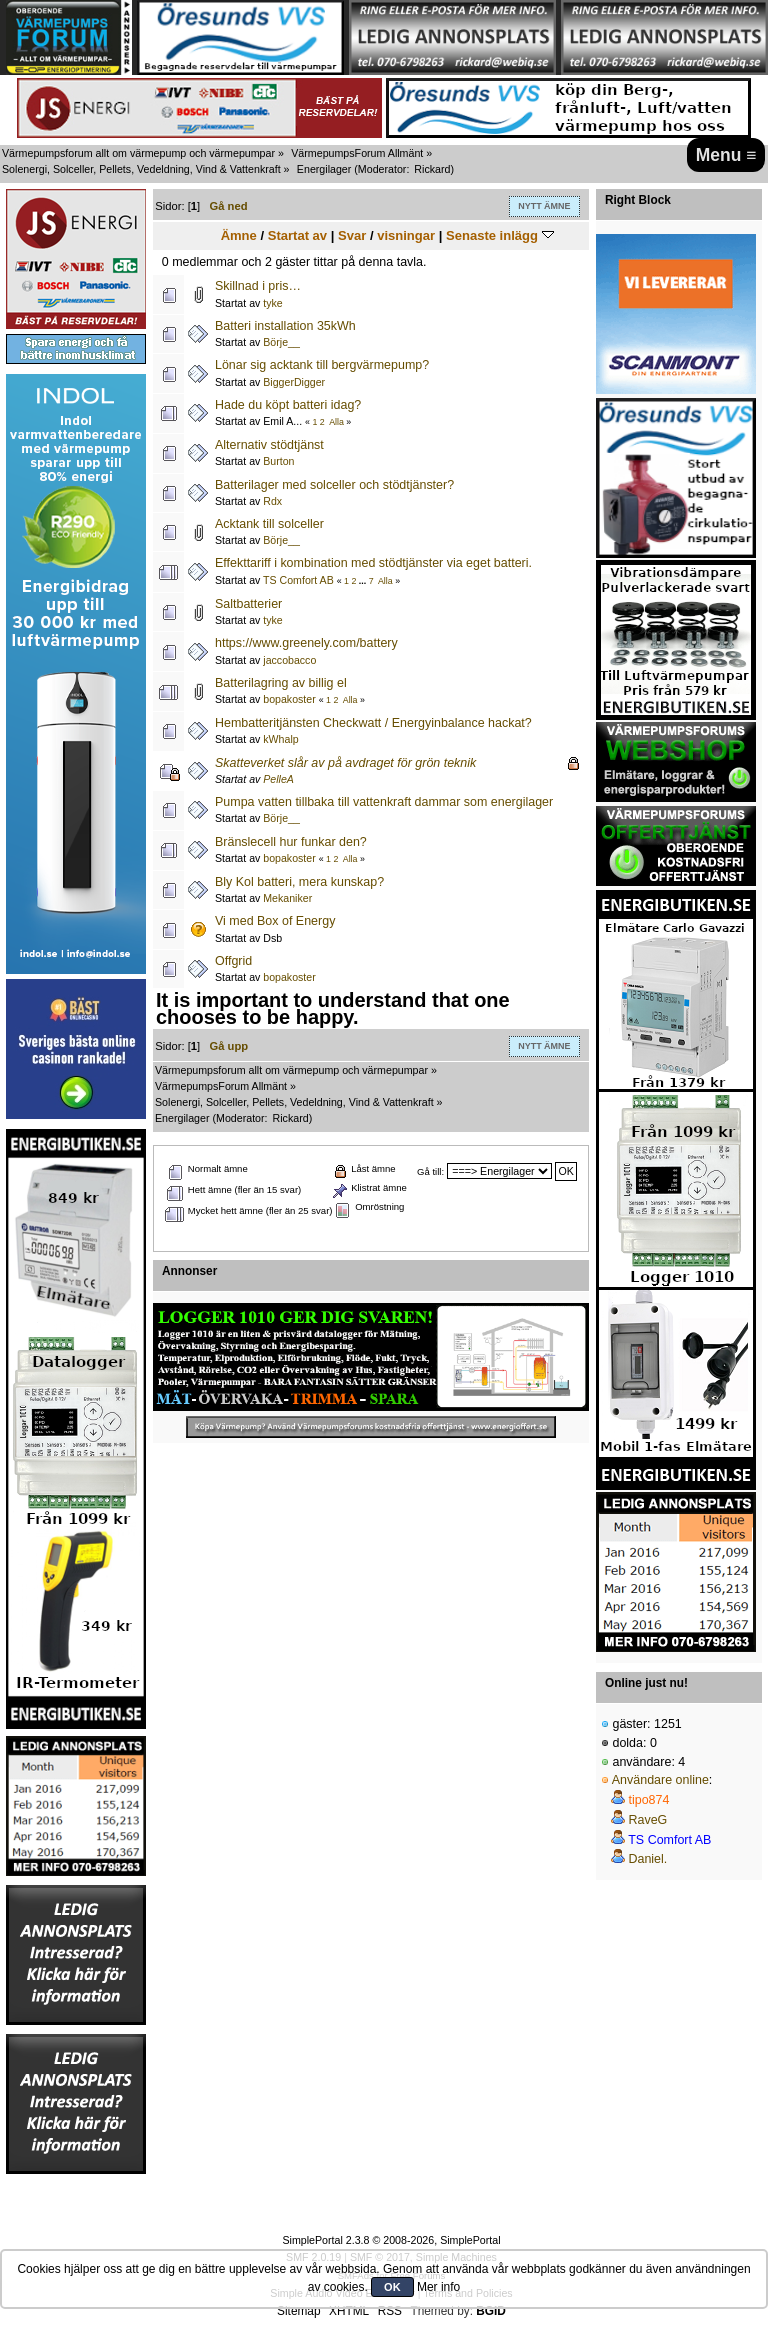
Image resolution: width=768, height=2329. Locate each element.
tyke (272, 303)
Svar (352, 235)
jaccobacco (289, 660)
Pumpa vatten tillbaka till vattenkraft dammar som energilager (384, 802)
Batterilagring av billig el (281, 683)
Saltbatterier (248, 604)
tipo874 (648, 1800)
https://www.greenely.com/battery (306, 643)
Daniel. (647, 1859)
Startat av (297, 235)
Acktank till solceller (269, 524)
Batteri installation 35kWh (285, 326)
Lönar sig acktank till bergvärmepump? (322, 365)
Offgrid (233, 961)
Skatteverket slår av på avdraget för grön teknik (345, 763)
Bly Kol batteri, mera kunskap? (299, 882)
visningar (406, 235)
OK (392, 2287)
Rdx (272, 501)
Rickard (432, 169)
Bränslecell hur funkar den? (291, 842)
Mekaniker (287, 898)
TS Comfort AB (298, 580)
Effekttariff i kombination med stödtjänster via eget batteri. (373, 563)
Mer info (438, 2287)
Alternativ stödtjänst (269, 445)
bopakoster (289, 699)
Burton (278, 461)
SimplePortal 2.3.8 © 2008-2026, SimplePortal (391, 2240)
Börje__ (281, 342)
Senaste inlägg (500, 235)
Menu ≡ (726, 155)
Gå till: (430, 1171)
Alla (336, 422)
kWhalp (280, 739)
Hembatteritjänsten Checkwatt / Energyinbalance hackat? (373, 723)
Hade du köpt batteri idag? (288, 405)
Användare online (660, 1780)
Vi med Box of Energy (275, 921)
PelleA (278, 779)
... (364, 581)
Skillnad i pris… (258, 286)
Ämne (239, 235)
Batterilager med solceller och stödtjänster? (334, 485)
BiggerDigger (294, 382)
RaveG (647, 1820)
